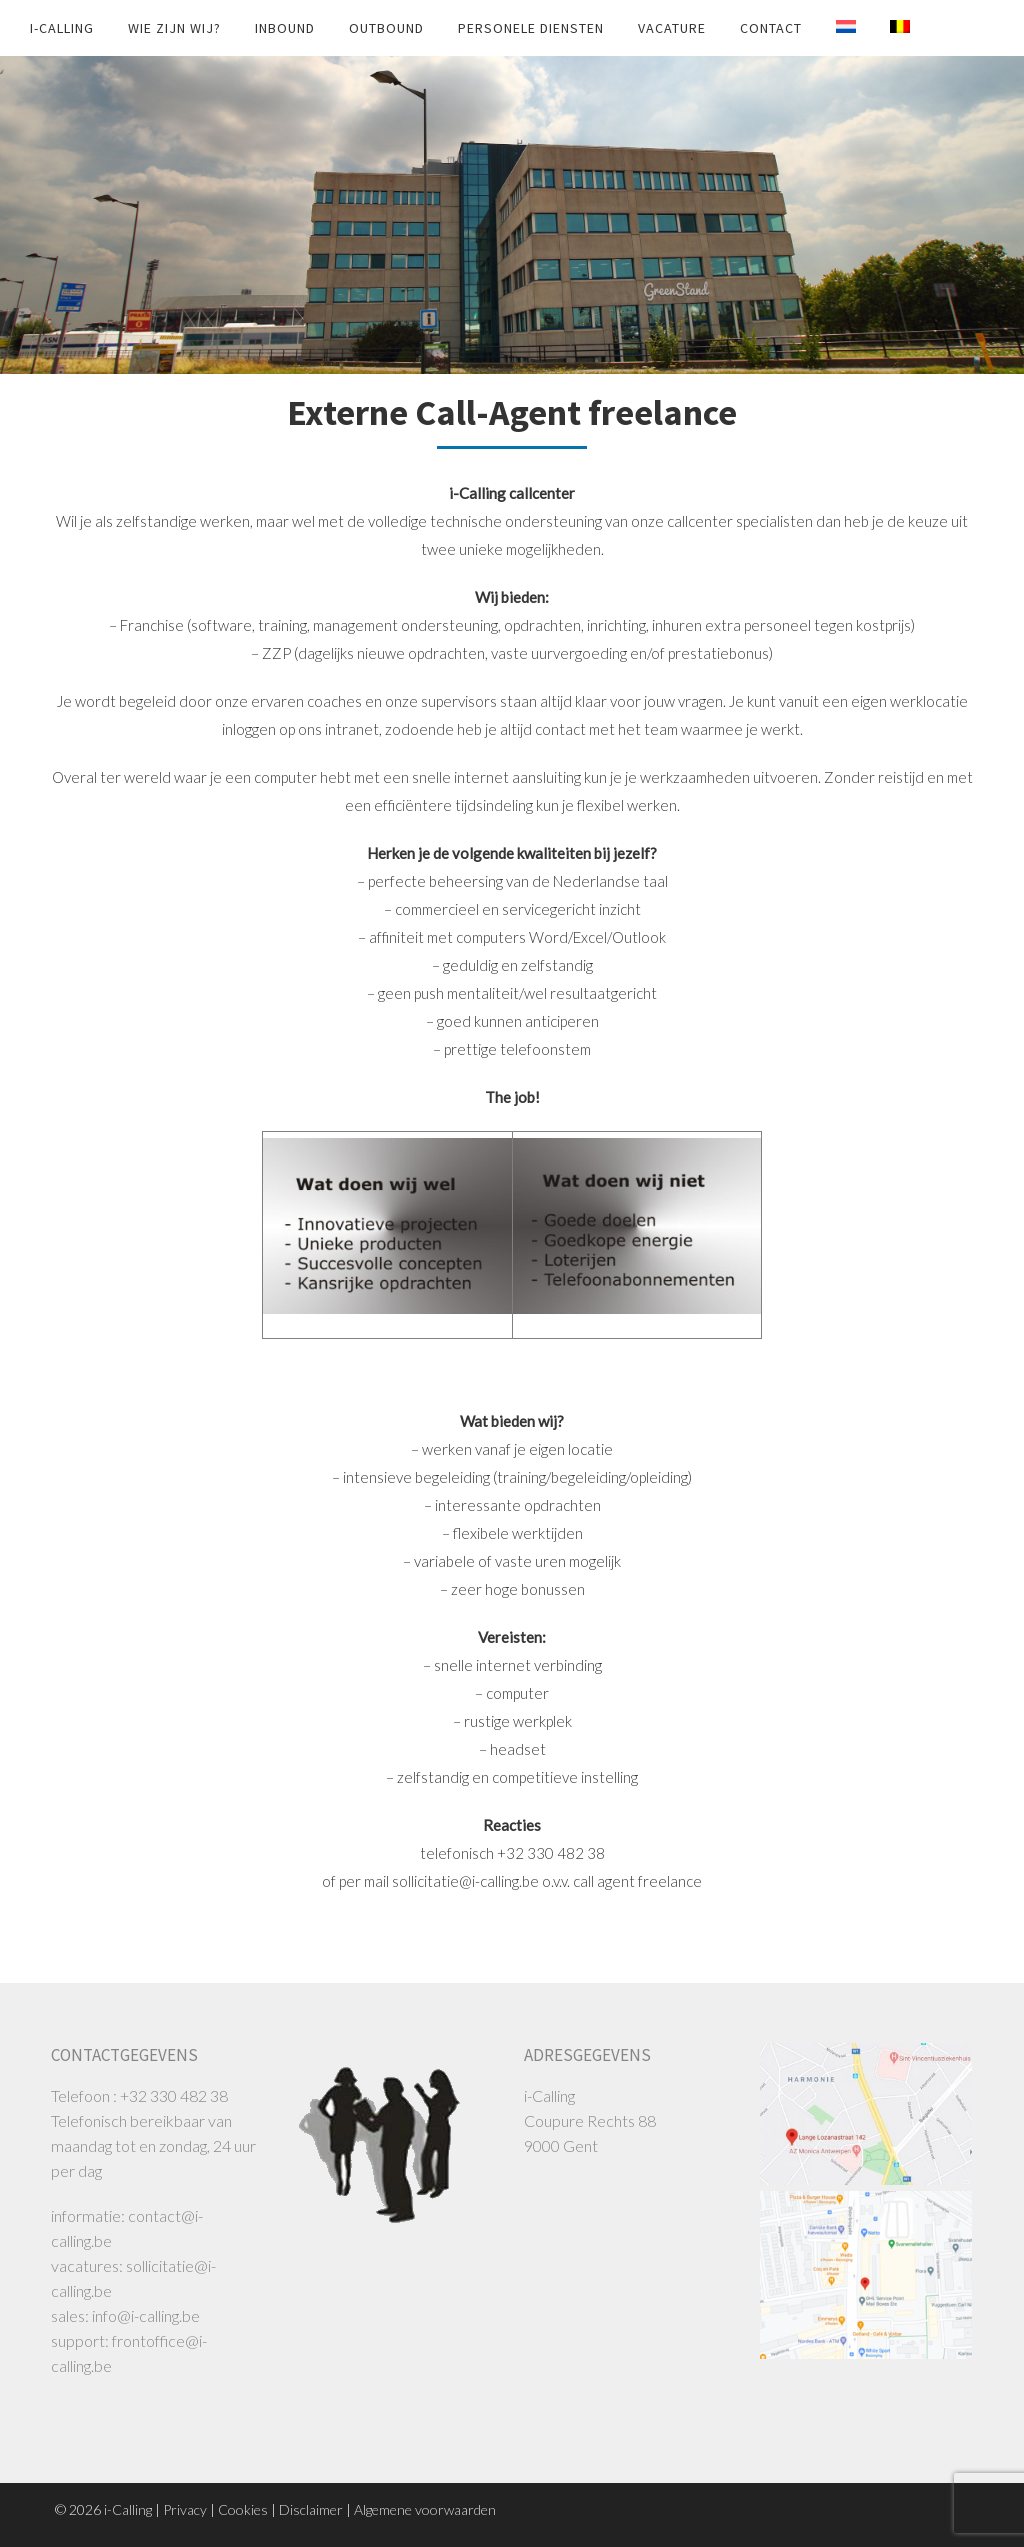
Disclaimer (311, 2509)
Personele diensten (531, 28)
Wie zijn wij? (174, 28)
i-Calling (62, 28)
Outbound (386, 28)
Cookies (243, 2509)
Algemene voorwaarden (425, 2509)
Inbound (285, 28)
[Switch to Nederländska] (831, 27)
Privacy (185, 2509)
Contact (771, 28)
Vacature (672, 28)
